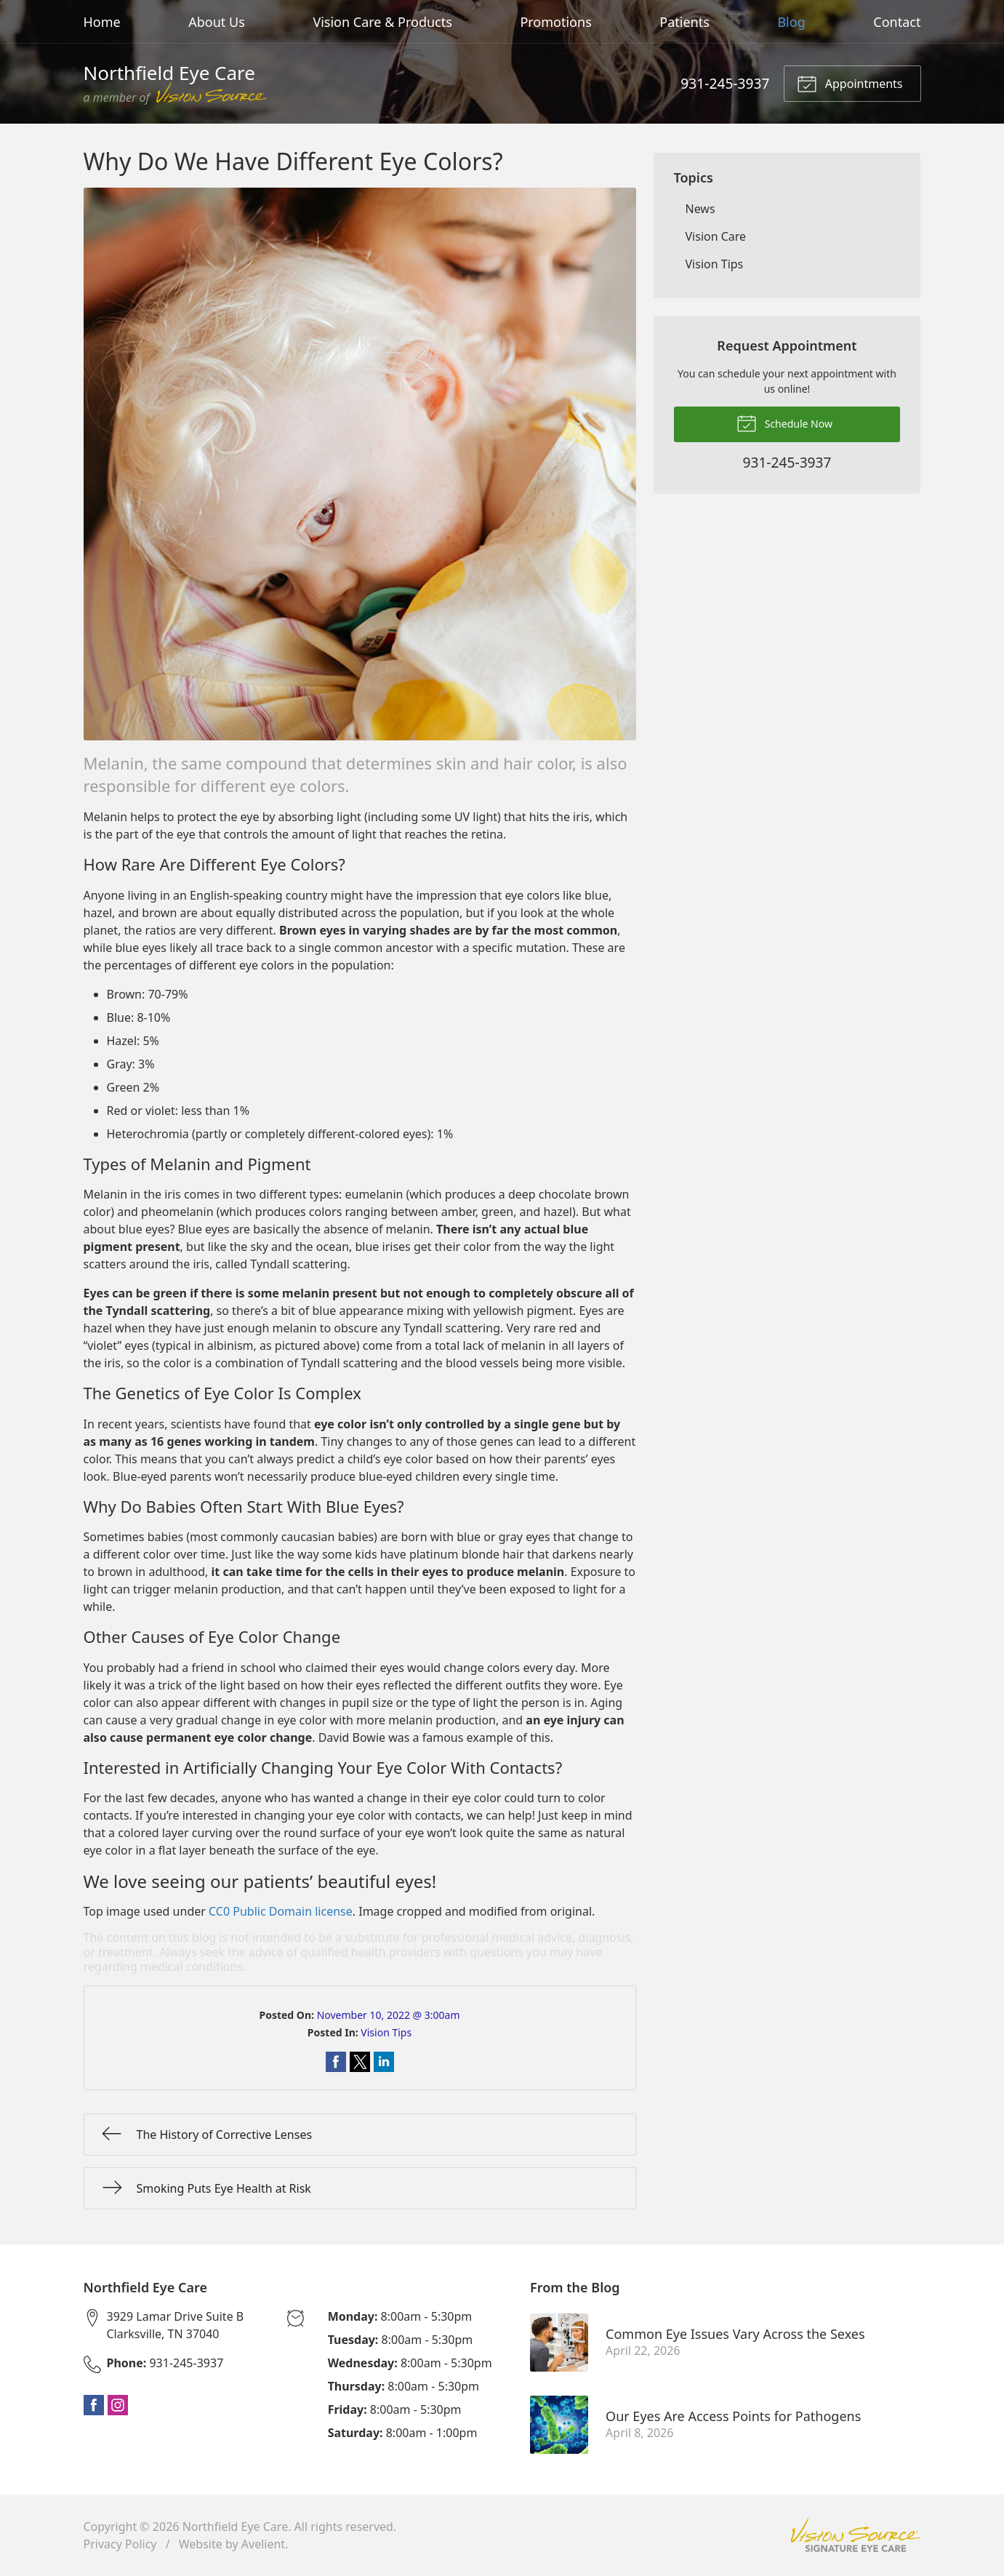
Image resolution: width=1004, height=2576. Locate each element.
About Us (216, 22)
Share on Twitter (360, 2062)
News (700, 209)
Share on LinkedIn (384, 2062)
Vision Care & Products (382, 22)
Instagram (118, 2405)
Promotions (555, 22)
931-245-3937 (724, 83)
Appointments (850, 83)
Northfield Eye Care (235, 2527)
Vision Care (716, 236)
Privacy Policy (120, 2544)
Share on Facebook (336, 2062)
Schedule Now (784, 422)
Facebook (94, 2405)
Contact (896, 22)
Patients (684, 22)
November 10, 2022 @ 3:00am (388, 2015)
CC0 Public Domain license (281, 1911)
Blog (791, 22)
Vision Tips (386, 2032)
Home (102, 22)
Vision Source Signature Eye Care (855, 2535)
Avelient (263, 2544)
